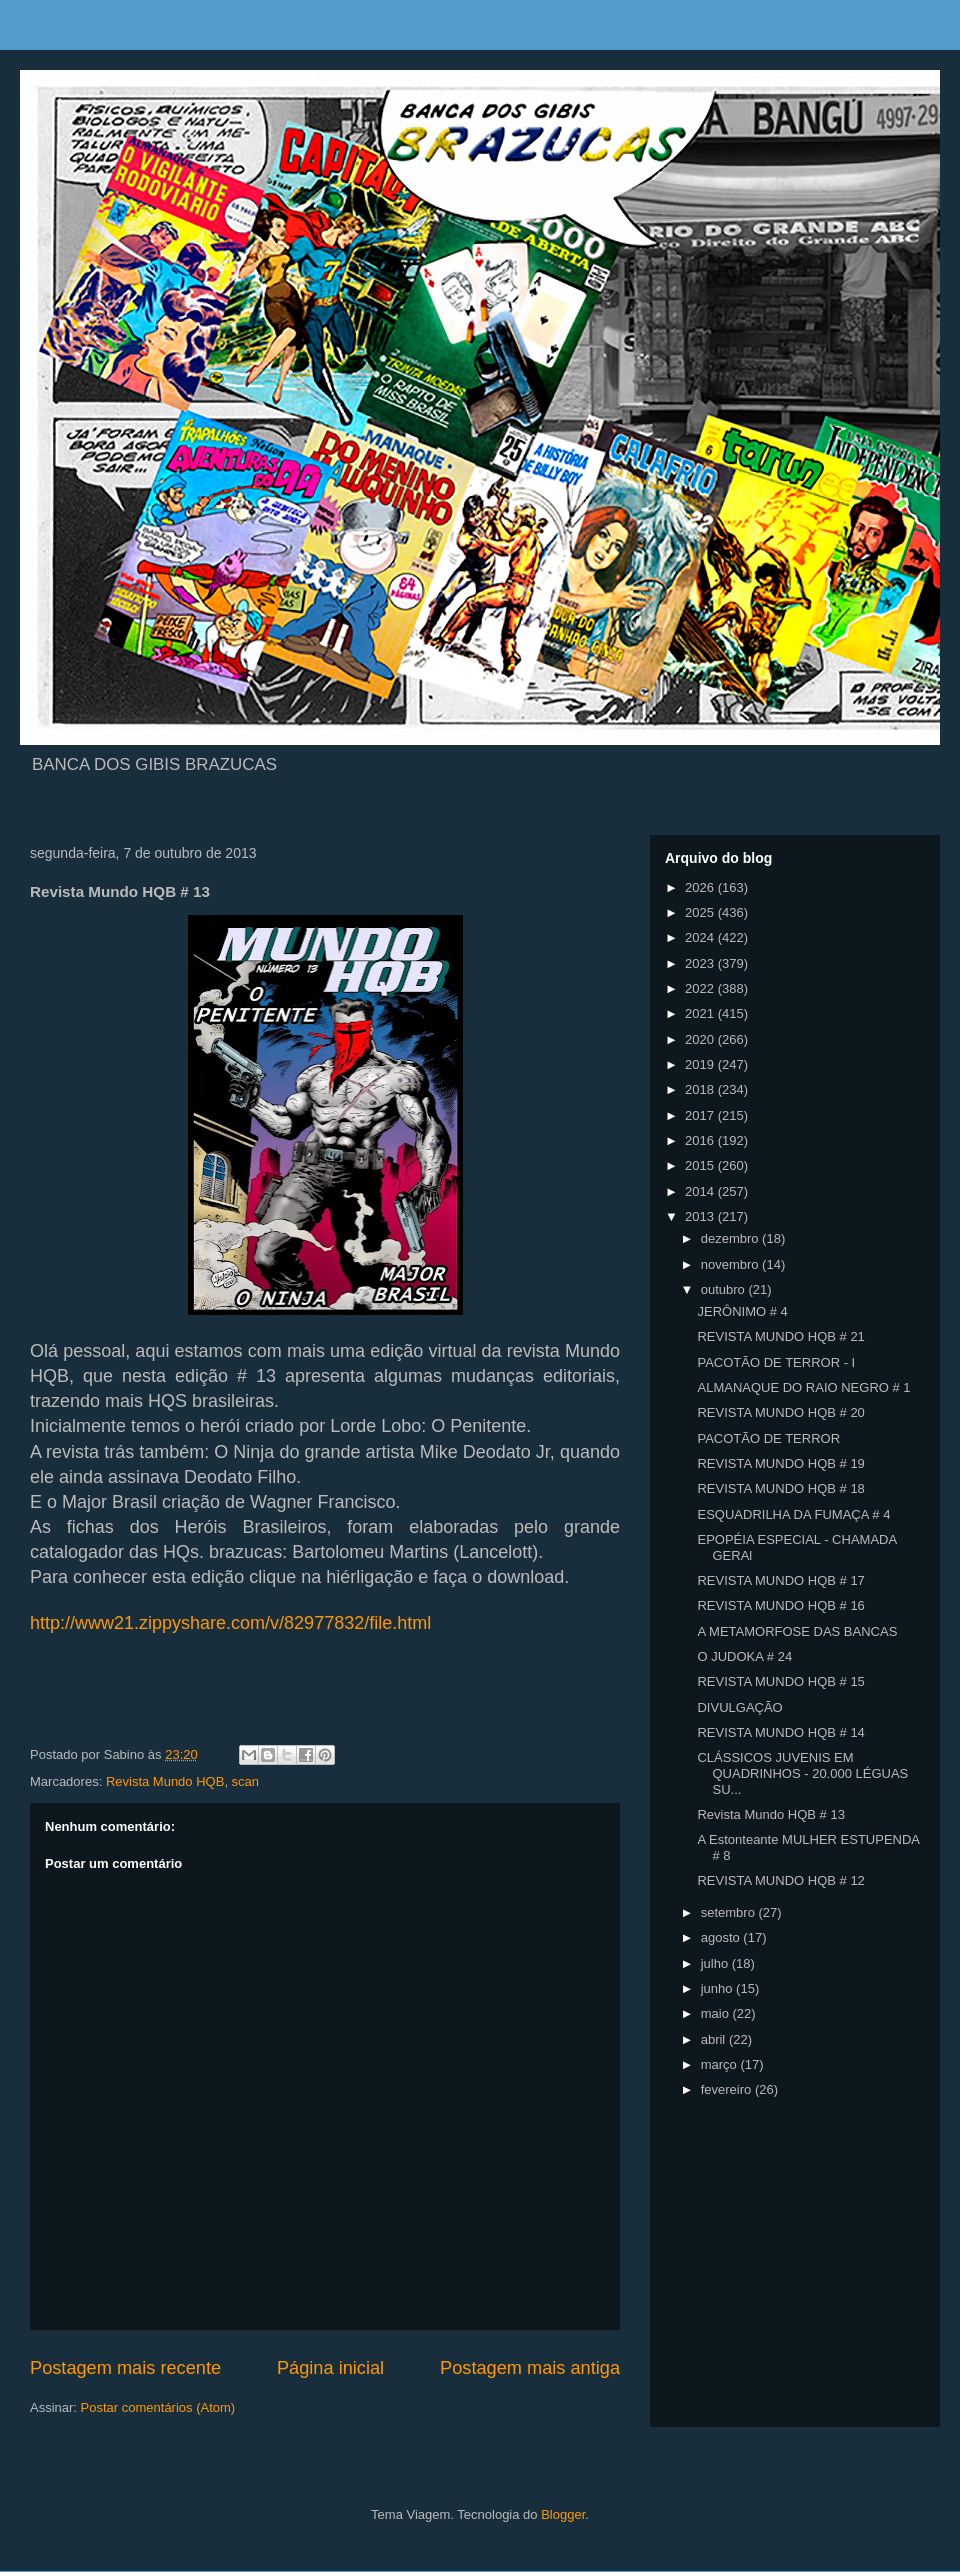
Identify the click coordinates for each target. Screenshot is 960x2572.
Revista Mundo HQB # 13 (770, 1814)
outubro (725, 1289)
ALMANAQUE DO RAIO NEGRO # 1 (803, 1387)
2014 (701, 1191)
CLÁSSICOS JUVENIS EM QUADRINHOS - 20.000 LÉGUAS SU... (802, 1773)
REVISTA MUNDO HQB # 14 (780, 1732)
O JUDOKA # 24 (744, 1656)
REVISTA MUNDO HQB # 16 (780, 1605)
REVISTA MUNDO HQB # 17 (780, 1580)
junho (718, 1988)
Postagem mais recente (125, 2368)
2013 (701, 1216)
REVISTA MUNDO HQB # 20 (780, 1412)
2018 (701, 1089)
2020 (701, 1039)
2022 (701, 988)
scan (245, 1781)
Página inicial (330, 2368)
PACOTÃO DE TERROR (768, 1438)
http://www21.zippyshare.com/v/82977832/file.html (230, 1623)
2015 (701, 1165)
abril (715, 2039)
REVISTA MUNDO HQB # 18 (780, 1488)
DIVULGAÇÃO (739, 1707)
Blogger (563, 2514)
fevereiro (728, 2089)
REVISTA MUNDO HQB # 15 (780, 1681)
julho (716, 1963)
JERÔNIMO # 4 (742, 1311)
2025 (701, 912)
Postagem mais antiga (530, 2368)
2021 (701, 1013)
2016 (701, 1140)
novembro (731, 1264)
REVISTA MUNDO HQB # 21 (780, 1336)
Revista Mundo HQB (165, 1781)
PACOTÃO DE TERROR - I (776, 1362)
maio (717, 2013)
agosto (722, 1937)
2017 (701, 1115)
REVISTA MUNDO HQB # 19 (780, 1463)
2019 (701, 1064)
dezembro (731, 1238)
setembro (730, 1912)
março (721, 2064)
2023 (701, 963)
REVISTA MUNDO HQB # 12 (780, 1880)
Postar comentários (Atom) (158, 2407)
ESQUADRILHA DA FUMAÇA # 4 (793, 1514)
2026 (701, 887)
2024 (701, 937)
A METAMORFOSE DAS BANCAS (797, 1631)
